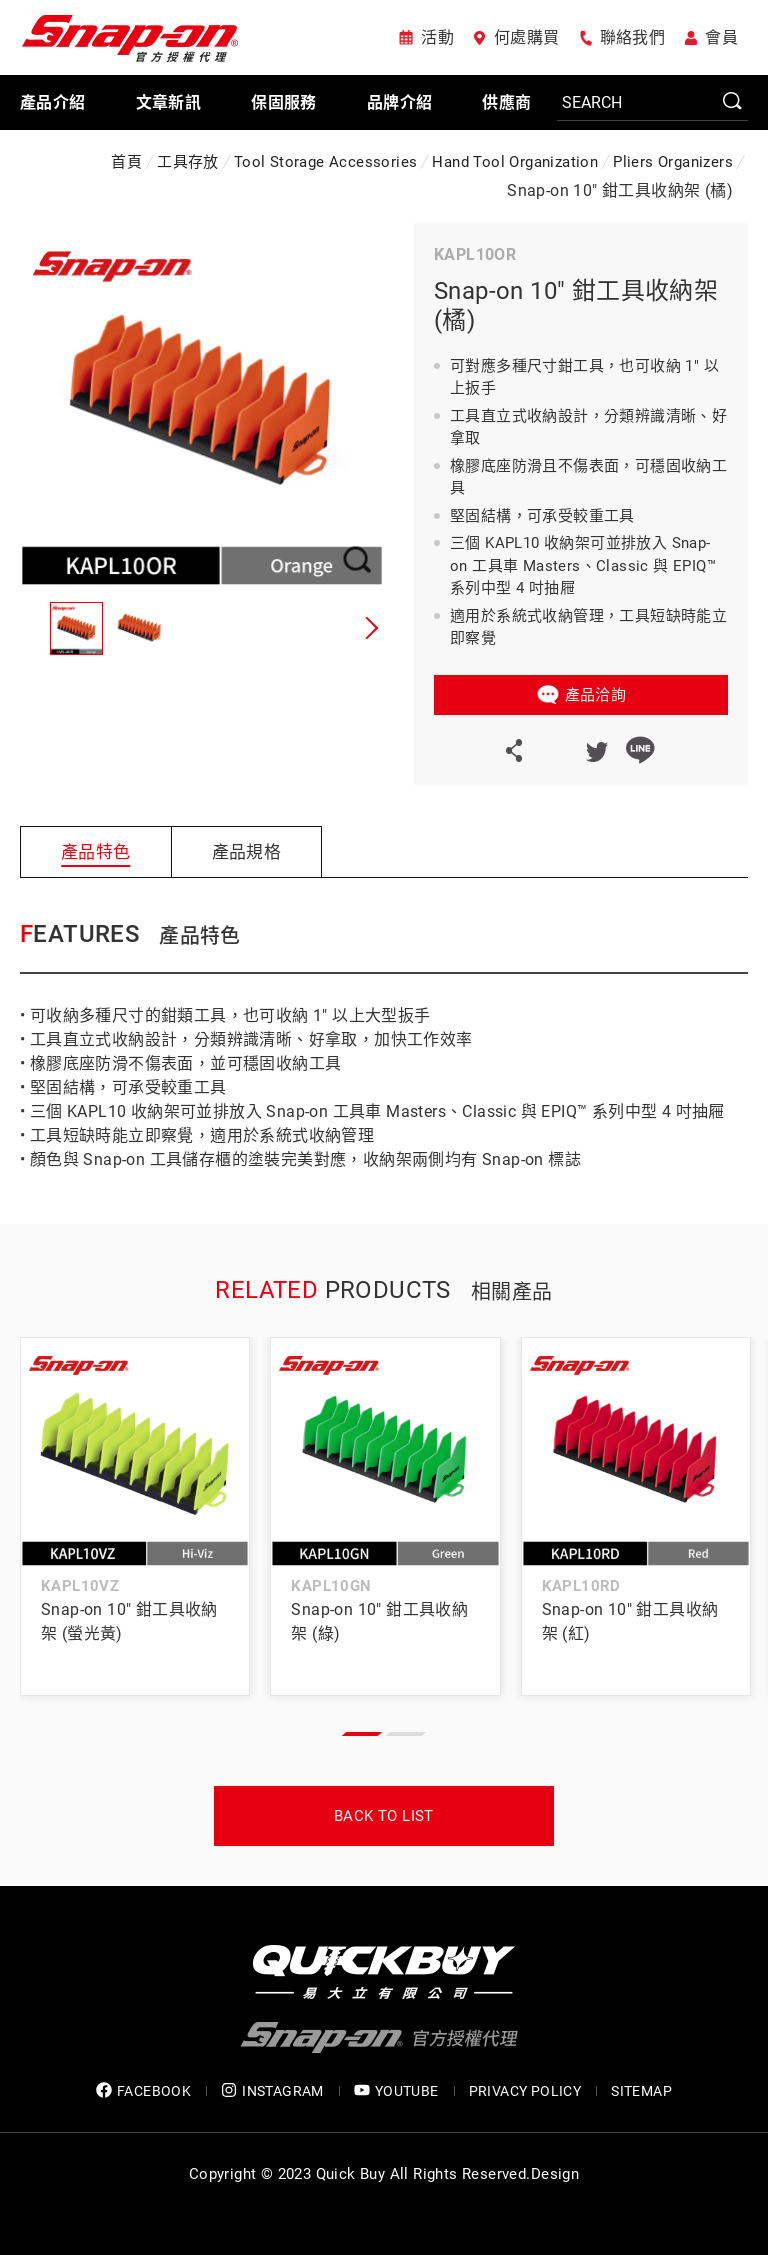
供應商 (506, 102)
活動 (437, 37)
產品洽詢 (596, 695)
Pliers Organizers (673, 162)
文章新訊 (169, 102)
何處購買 (527, 37)
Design (555, 2174)
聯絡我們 (633, 37)
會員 (721, 37)
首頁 (126, 162)
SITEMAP (641, 2091)
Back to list (384, 1816)
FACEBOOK (143, 2090)
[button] (369, 628)
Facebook (552, 750)
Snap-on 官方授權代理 (130, 37)
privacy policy (525, 2091)
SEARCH (733, 102)
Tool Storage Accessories (326, 162)
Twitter (596, 750)
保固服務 (284, 102)
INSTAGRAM (272, 2090)
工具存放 (188, 162)
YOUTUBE (396, 2090)
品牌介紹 (400, 102)
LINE (640, 750)
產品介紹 (53, 102)
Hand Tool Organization (515, 162)
